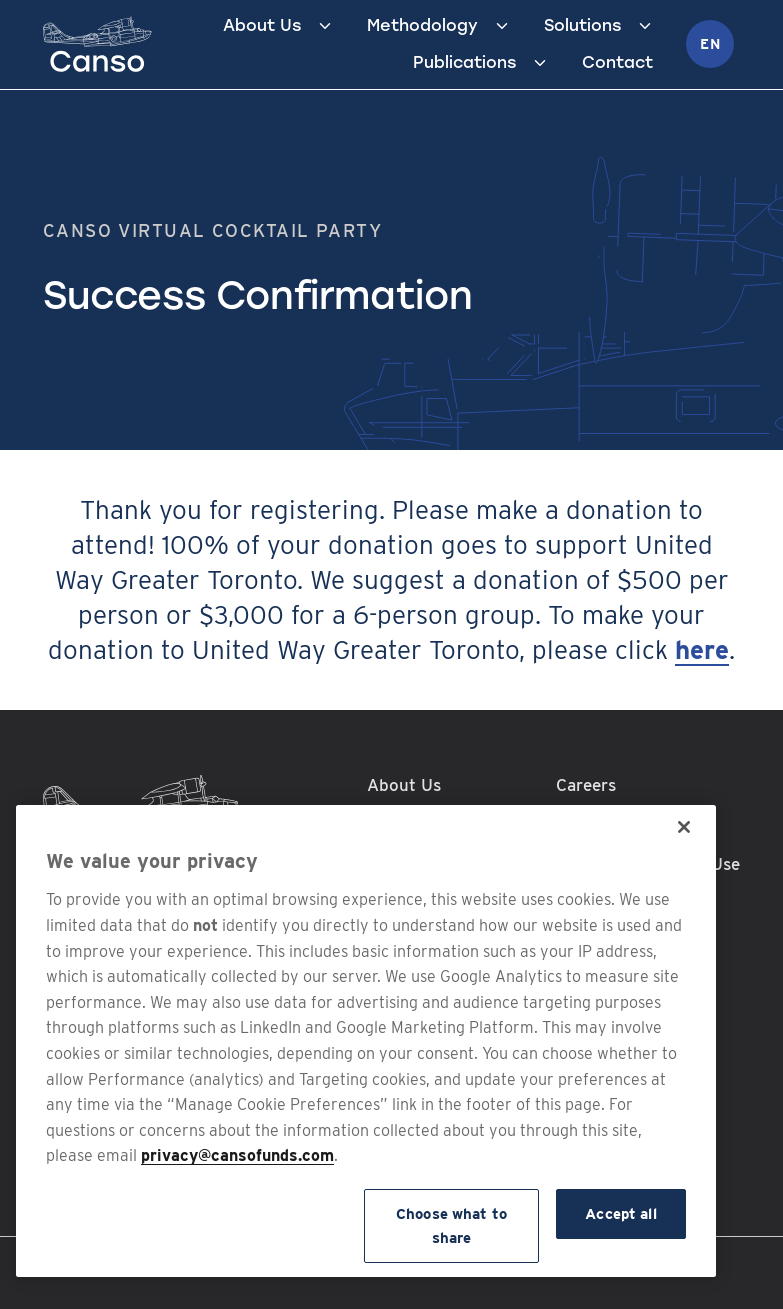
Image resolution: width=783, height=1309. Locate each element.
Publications (464, 62)
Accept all (621, 1214)
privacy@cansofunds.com (237, 1155)
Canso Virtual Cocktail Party (212, 230)
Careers (586, 785)
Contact (617, 62)
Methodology (422, 25)
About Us (262, 25)
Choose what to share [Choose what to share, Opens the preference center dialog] (451, 1226)
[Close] (684, 827)
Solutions (582, 25)
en (710, 44)
